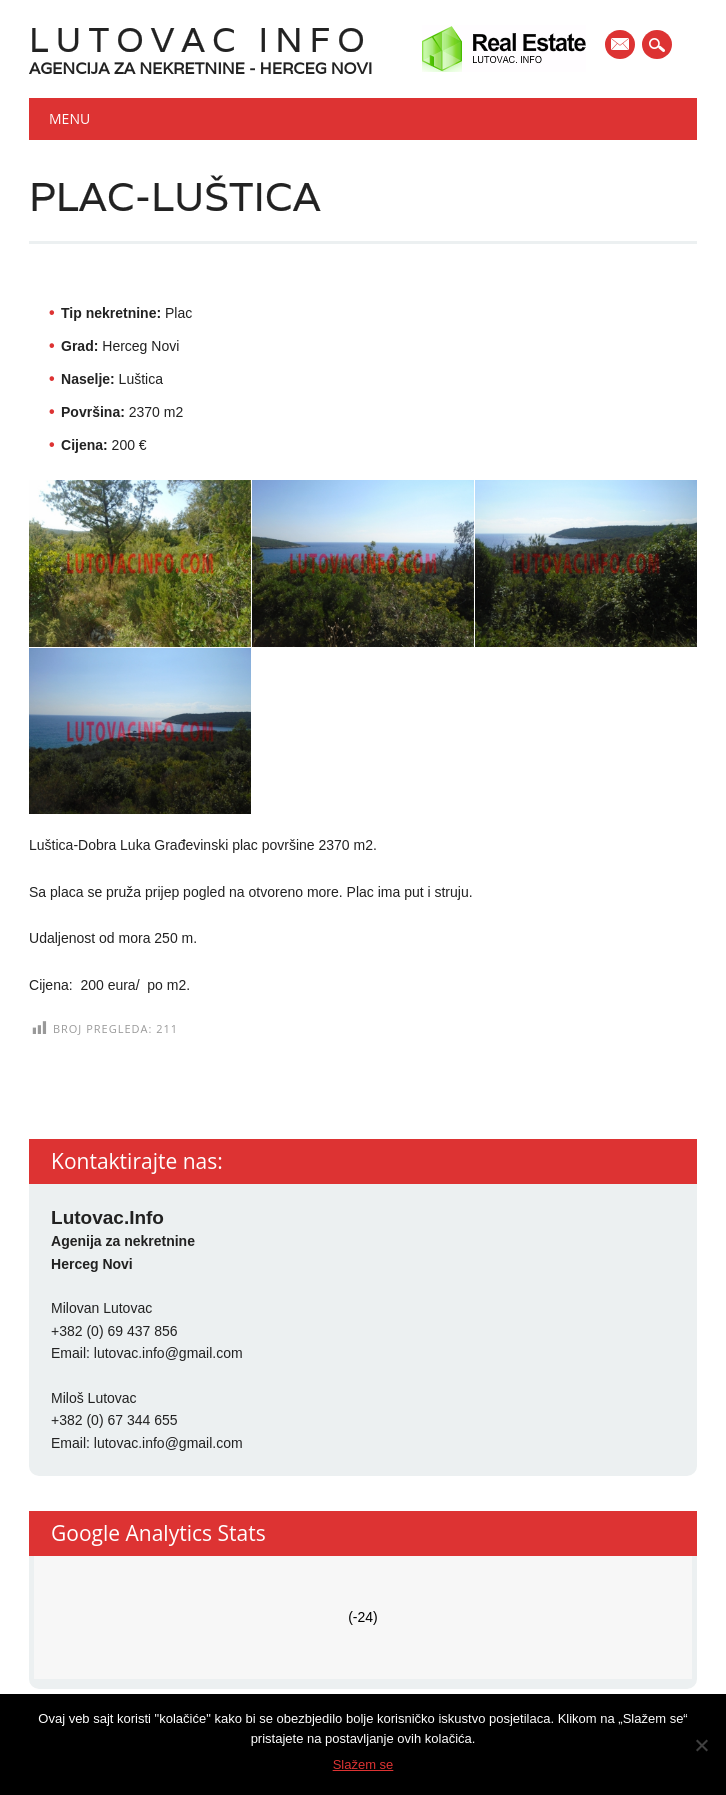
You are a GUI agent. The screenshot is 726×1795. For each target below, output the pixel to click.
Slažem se (363, 1764)
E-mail (621, 46)
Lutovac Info (200, 39)
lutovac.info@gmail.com (168, 1353)
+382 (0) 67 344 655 (114, 1420)
